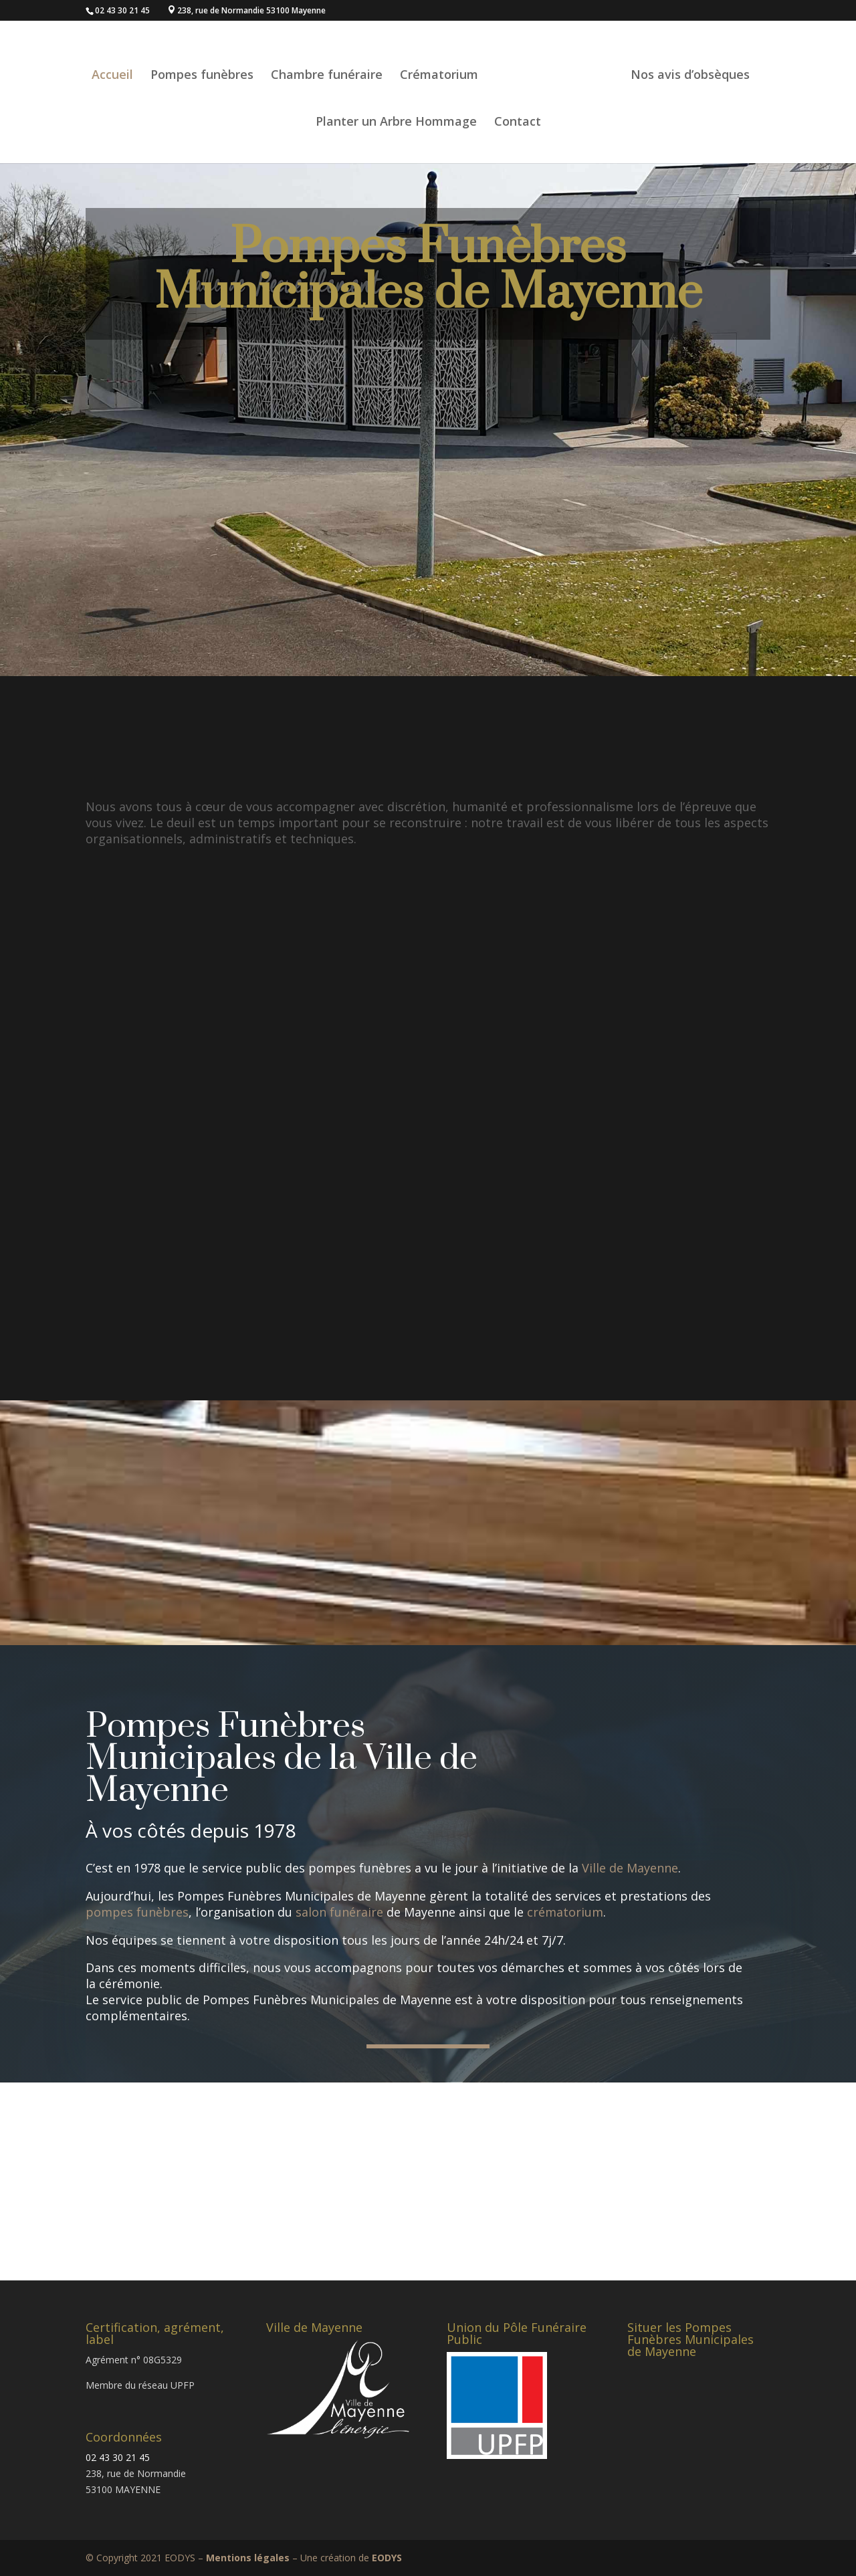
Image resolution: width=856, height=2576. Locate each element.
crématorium (565, 1912)
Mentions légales (248, 2557)
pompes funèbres (137, 1912)
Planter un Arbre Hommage (396, 110)
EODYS (387, 2557)
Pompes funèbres (225, 64)
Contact (517, 110)
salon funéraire (339, 1912)
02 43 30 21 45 (118, 2457)
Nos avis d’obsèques (666, 64)
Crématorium (462, 64)
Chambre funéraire (350, 64)
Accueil (135, 64)
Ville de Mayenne (630, 1868)
